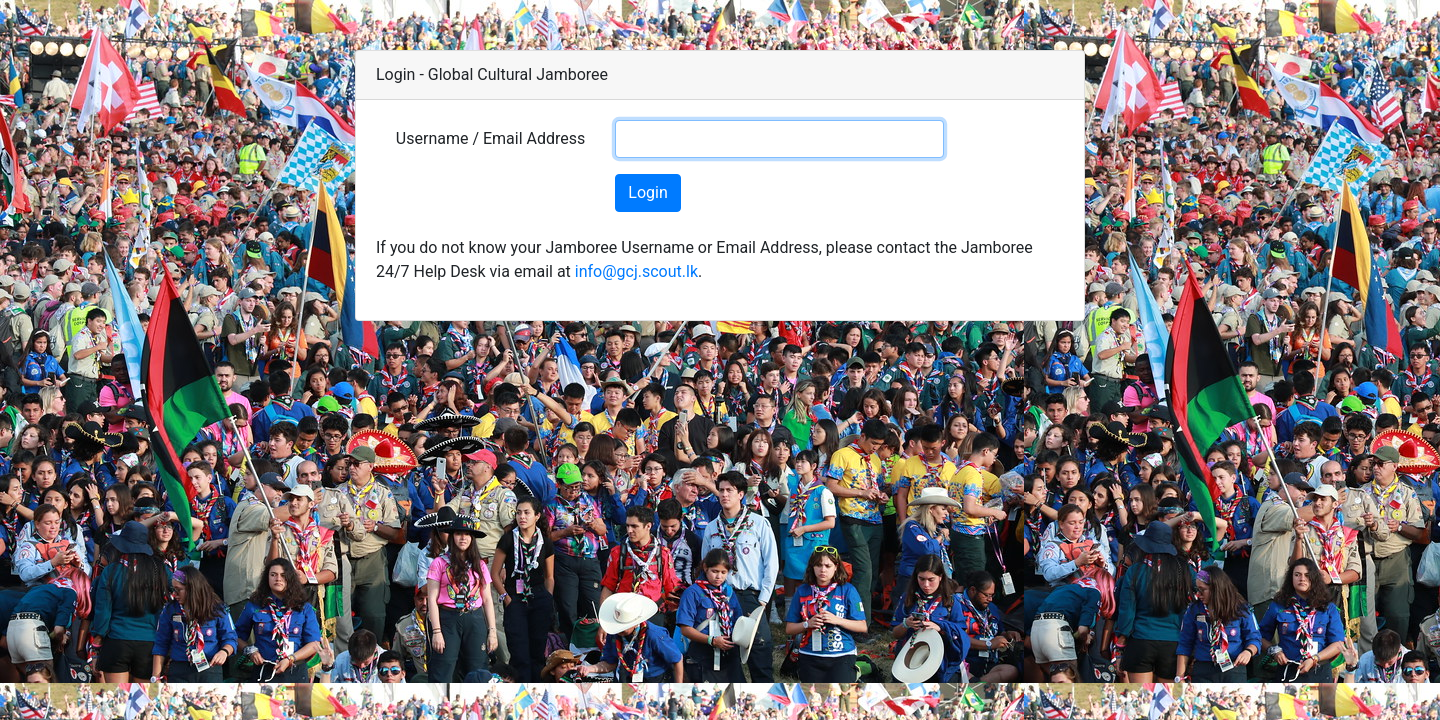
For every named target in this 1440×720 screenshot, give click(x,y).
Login (647, 192)
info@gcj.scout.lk (636, 271)
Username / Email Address (490, 138)
